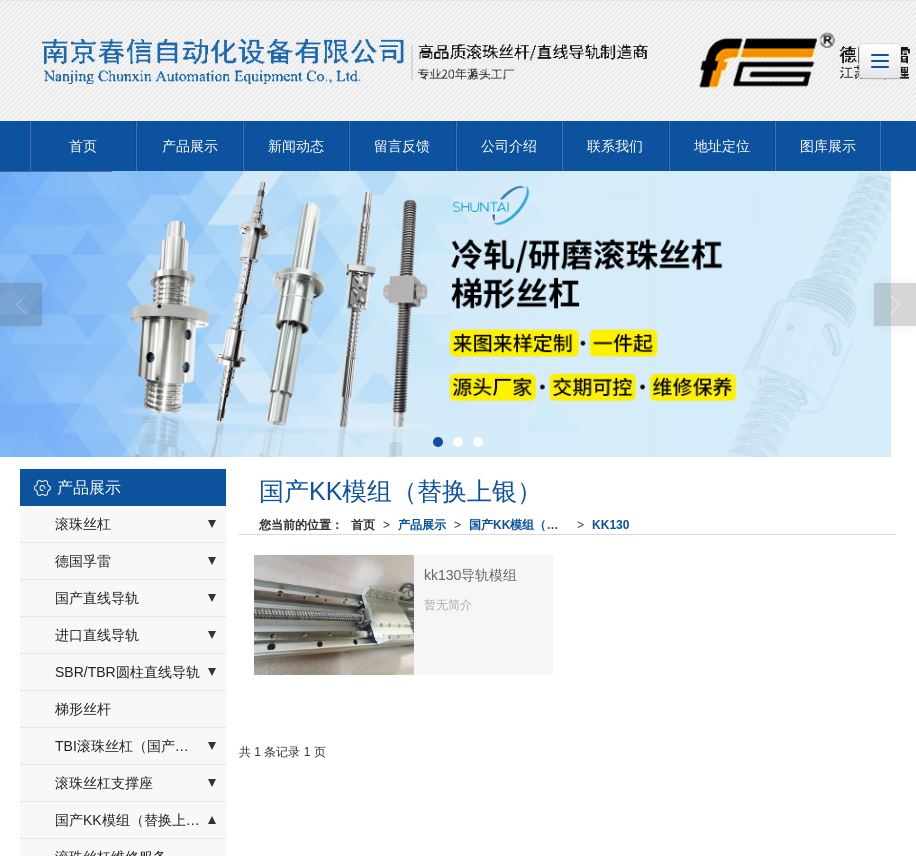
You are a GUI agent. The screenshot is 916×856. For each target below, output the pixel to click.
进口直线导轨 (97, 635)
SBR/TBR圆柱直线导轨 (127, 672)
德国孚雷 (83, 561)
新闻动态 (296, 146)
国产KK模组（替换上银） (523, 525)
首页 (83, 146)
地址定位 (722, 146)
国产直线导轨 (97, 598)
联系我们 (615, 146)
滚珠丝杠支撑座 (104, 783)
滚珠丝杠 (83, 524)
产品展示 (190, 146)
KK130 (610, 525)
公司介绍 (509, 146)
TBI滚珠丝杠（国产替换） (136, 746)
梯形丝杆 (83, 709)
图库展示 (828, 146)
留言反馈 (402, 146)
